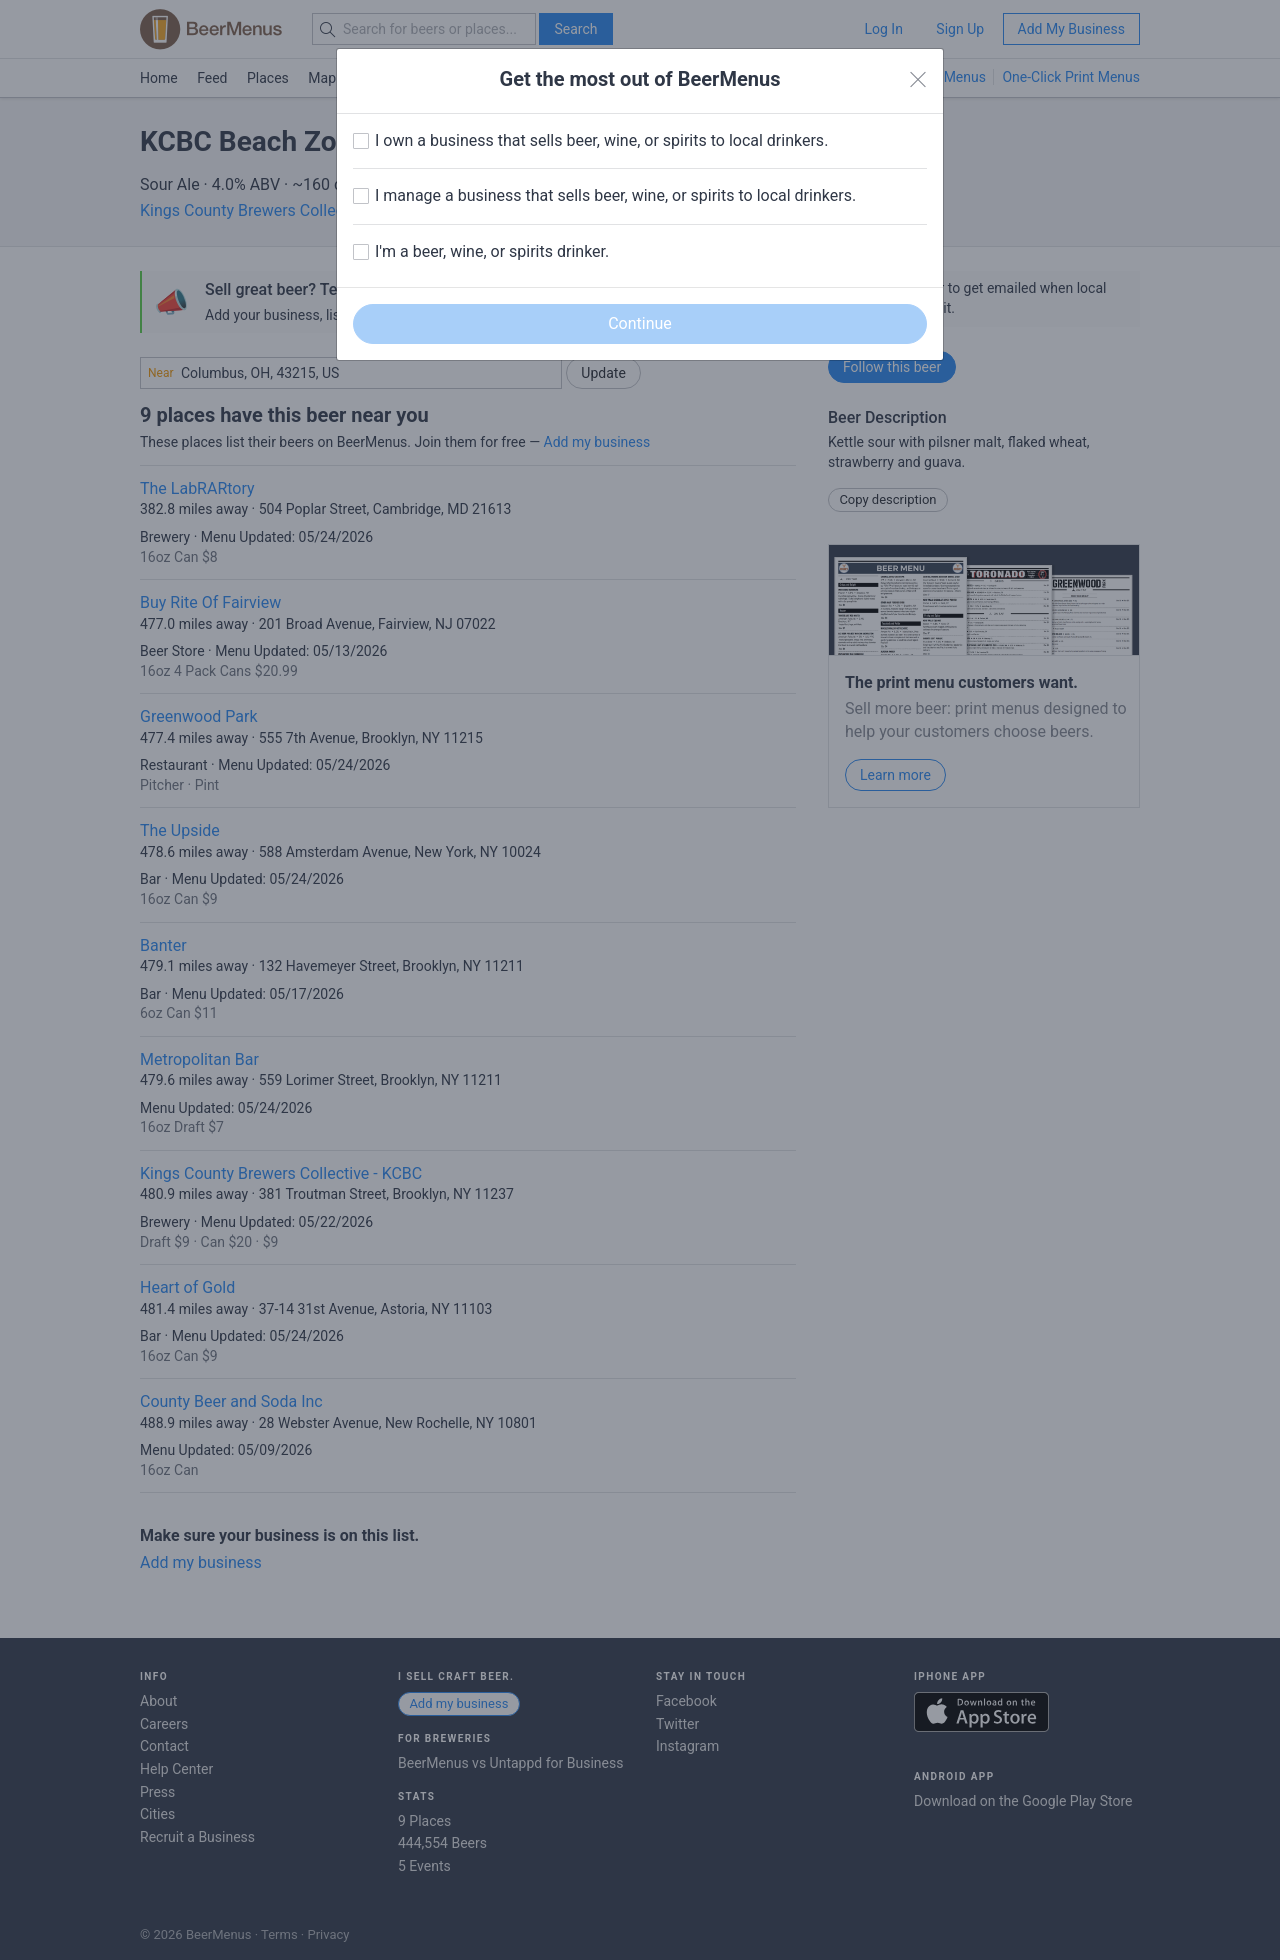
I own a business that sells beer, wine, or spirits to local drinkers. (601, 140)
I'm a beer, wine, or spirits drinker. (492, 251)
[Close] (918, 80)
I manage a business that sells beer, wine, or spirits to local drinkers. (615, 195)
